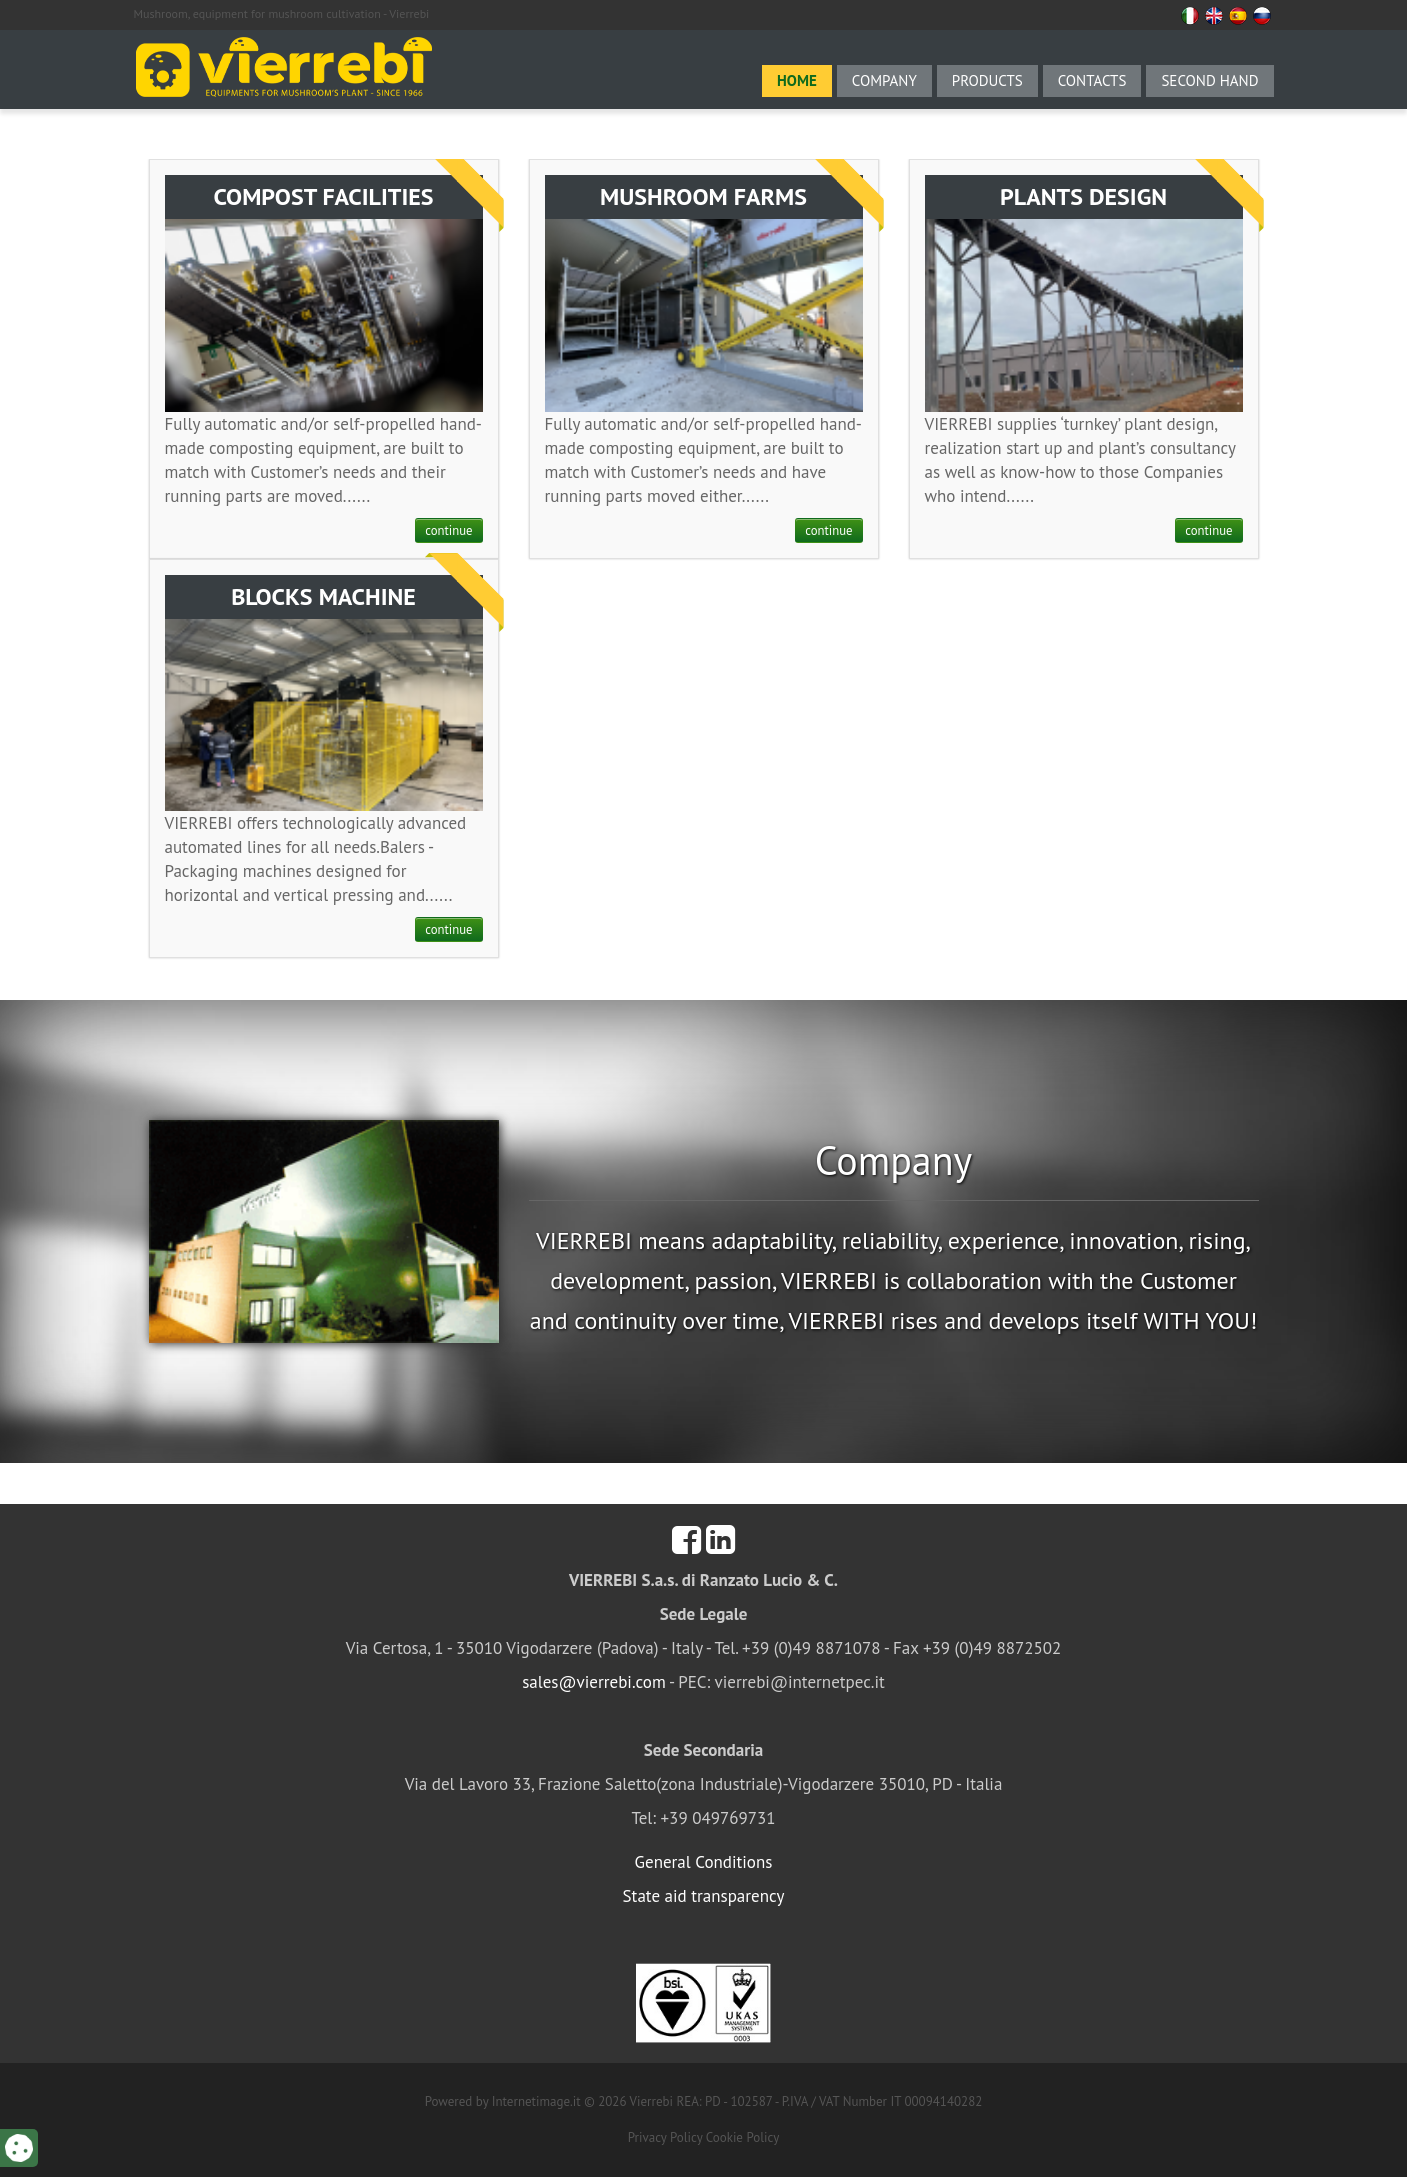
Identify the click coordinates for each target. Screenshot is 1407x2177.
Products (987, 80)
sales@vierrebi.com (594, 1682)
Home (797, 80)
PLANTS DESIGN (1083, 196)
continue (448, 530)
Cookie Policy (743, 2137)
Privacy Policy (665, 2137)
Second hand (1209, 80)
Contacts (1092, 80)
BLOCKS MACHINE (323, 596)
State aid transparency (704, 1896)
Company (884, 80)
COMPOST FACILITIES (323, 196)
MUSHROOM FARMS (703, 196)
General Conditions (704, 1862)
